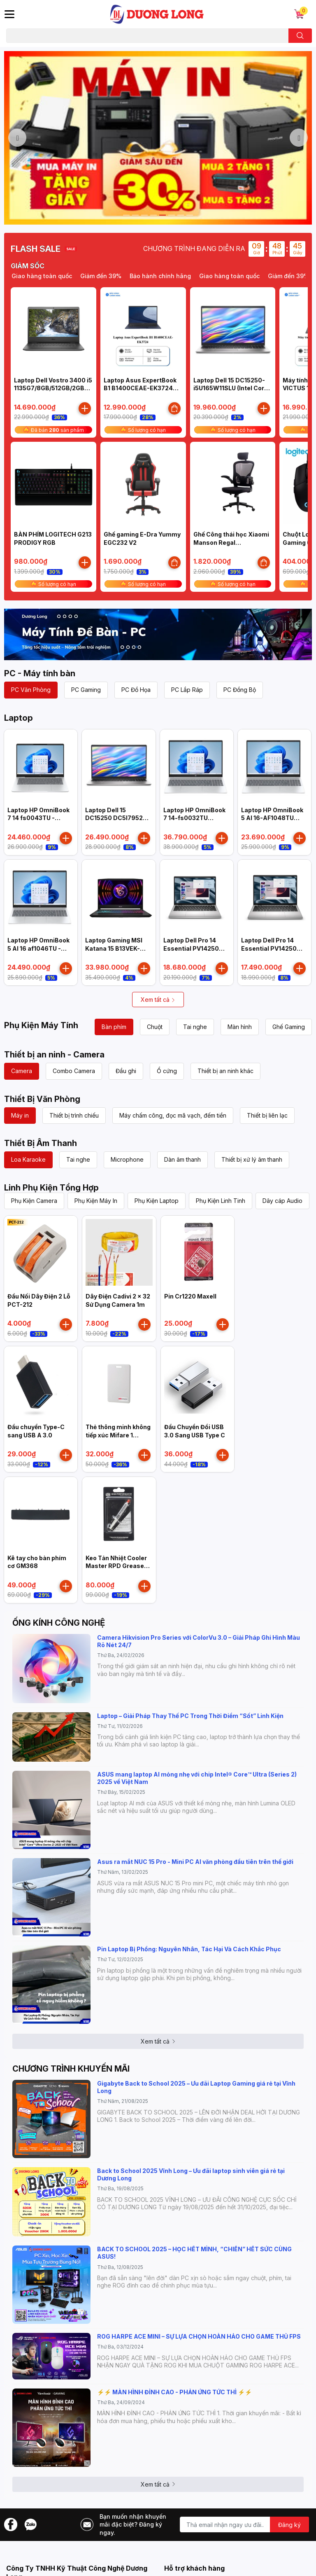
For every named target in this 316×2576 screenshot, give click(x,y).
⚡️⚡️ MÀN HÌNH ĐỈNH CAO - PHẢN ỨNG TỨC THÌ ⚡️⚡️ (174, 2392)
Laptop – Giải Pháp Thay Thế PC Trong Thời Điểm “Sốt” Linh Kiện (190, 1715)
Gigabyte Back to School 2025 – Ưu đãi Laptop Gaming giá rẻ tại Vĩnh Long (196, 2087)
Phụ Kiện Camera (34, 1200)
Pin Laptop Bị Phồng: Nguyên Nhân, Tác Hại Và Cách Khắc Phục (189, 1949)
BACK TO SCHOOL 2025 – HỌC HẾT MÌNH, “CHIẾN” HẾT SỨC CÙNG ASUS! (194, 2253)
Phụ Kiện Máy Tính (41, 1025)
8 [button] (189, 215)
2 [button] (135, 215)
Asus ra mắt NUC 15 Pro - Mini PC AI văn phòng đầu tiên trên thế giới (195, 1861)
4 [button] (153, 215)
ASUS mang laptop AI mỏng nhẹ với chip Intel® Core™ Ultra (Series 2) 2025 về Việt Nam (197, 1778)
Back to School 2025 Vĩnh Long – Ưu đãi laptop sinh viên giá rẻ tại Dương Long (191, 2174)
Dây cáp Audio (282, 1200)
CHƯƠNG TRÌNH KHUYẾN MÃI (71, 2069)
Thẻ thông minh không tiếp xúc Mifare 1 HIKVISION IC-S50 (118, 1434)
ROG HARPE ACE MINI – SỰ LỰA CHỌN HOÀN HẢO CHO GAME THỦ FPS (199, 2336)
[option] (158, 138)
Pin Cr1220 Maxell (190, 1296)
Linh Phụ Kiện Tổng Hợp (51, 1188)
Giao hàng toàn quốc (58, 275)
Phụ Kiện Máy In (95, 1200)
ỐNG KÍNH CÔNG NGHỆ (58, 1623)
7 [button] (180, 215)
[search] (300, 35)
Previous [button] (17, 138)
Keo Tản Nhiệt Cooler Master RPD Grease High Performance (116, 1565)
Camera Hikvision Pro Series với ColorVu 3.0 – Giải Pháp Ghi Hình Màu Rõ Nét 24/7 (198, 1641)
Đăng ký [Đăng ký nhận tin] (289, 2524)
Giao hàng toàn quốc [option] (246, 275)
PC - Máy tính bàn (39, 673)
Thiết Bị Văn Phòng (42, 1099)
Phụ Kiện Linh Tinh (220, 1200)
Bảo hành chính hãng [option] (176, 275)
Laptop (18, 718)
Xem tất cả (158, 999)
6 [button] (171, 215)
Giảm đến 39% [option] (117, 275)
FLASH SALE (35, 249)
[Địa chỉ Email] (244, 2524)
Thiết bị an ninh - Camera (54, 1054)
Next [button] (299, 138)
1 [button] (126, 215)
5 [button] (162, 215)
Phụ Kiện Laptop (157, 1200)
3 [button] (144, 215)
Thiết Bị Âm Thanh (40, 1143)
